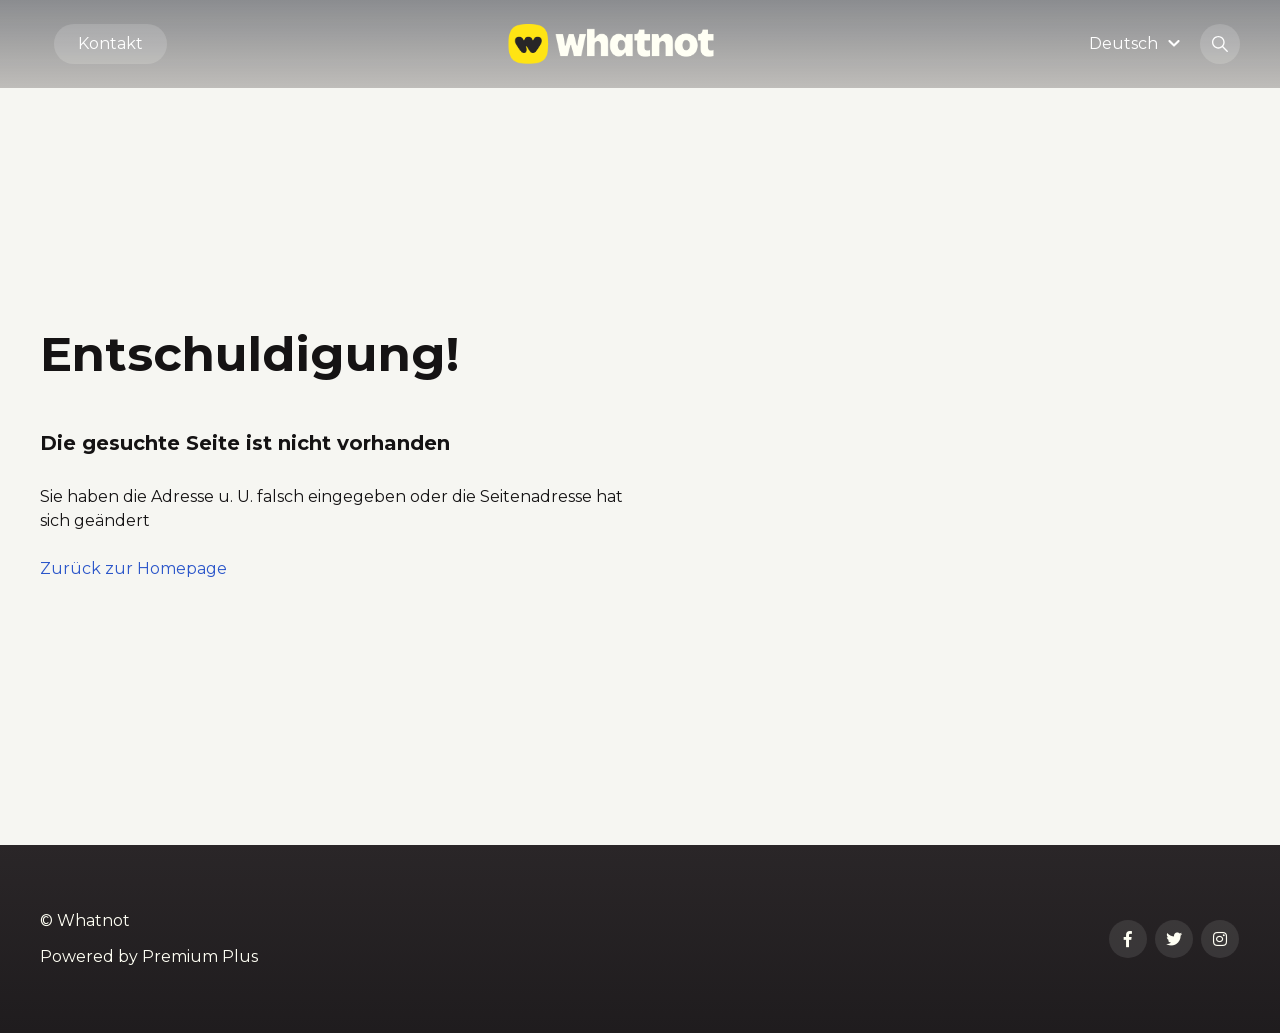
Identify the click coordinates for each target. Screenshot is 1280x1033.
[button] (1137, 43)
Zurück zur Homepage (133, 568)
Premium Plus (200, 956)
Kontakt (110, 43)
